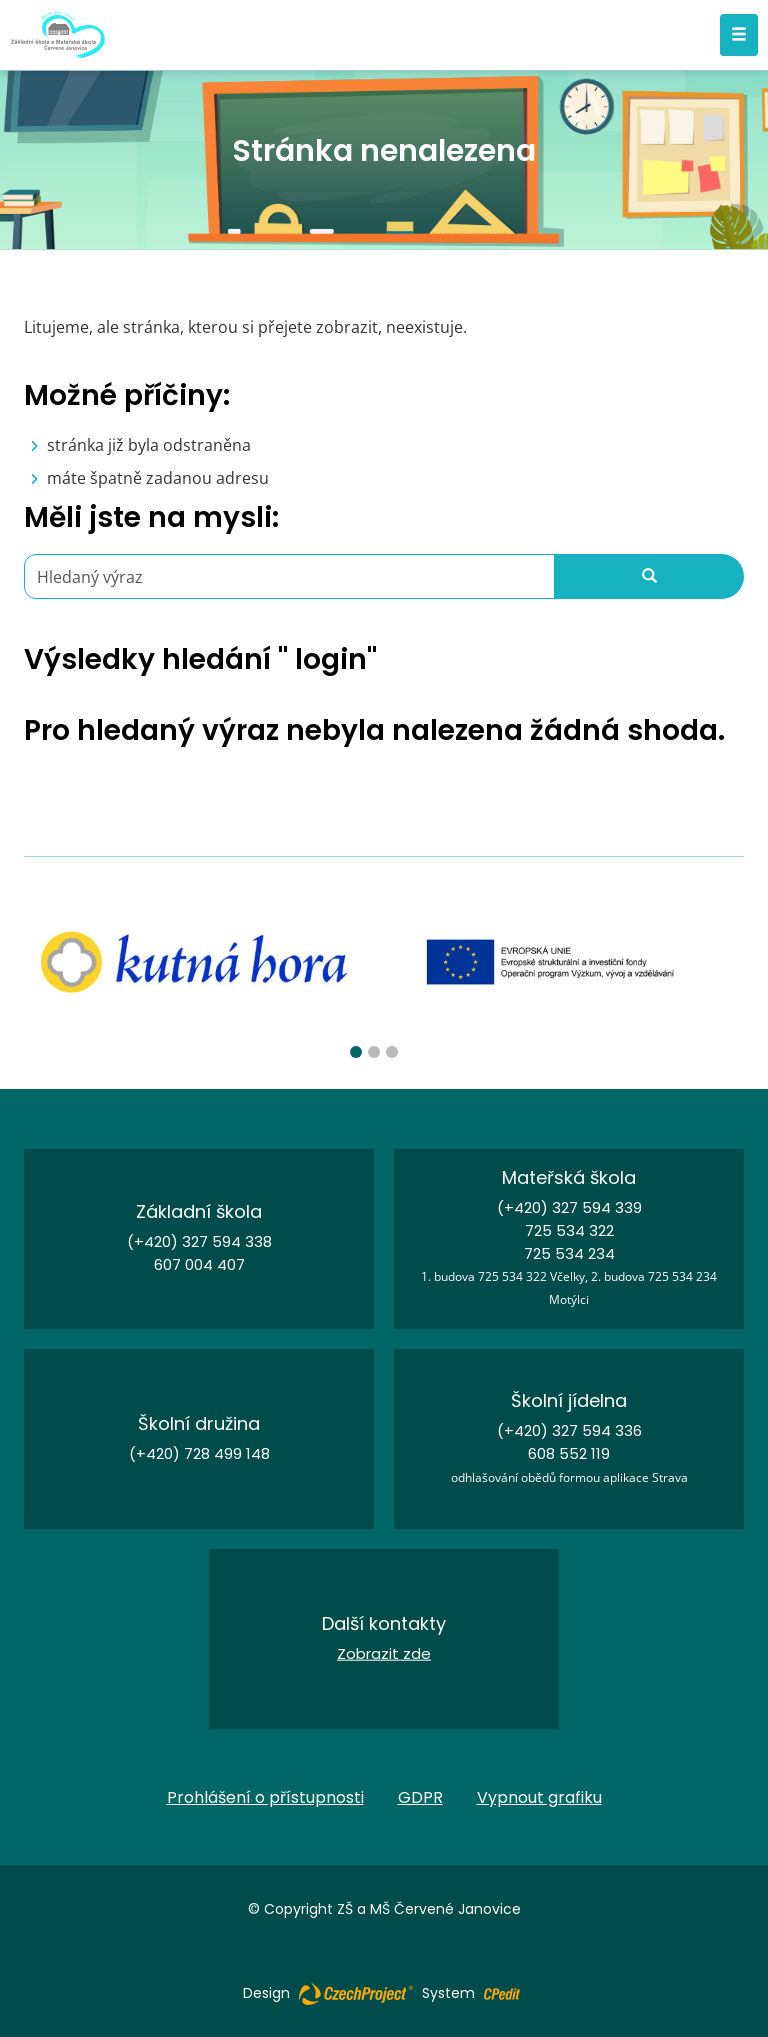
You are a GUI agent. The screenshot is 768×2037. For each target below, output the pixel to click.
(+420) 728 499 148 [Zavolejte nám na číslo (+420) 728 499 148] (199, 1453)
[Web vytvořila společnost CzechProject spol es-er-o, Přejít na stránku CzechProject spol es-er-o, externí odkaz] (356, 1993)
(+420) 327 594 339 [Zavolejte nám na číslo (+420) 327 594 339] (569, 1207)
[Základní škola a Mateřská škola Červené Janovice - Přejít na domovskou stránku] (57, 35)
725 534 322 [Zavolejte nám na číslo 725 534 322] (569, 1230)
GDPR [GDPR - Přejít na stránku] (420, 1797)
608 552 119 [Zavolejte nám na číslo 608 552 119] (569, 1453)
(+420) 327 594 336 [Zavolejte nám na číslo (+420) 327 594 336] (569, 1430)
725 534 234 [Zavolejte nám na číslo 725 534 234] (569, 1253)
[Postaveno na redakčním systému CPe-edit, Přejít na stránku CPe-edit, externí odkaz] (502, 1988)
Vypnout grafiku (539, 1798)
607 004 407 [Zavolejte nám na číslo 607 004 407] (199, 1264)
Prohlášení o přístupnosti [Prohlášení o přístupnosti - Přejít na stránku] (265, 1797)
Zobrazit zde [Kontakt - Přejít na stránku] (384, 1653)
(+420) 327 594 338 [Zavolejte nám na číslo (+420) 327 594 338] (199, 1241)
